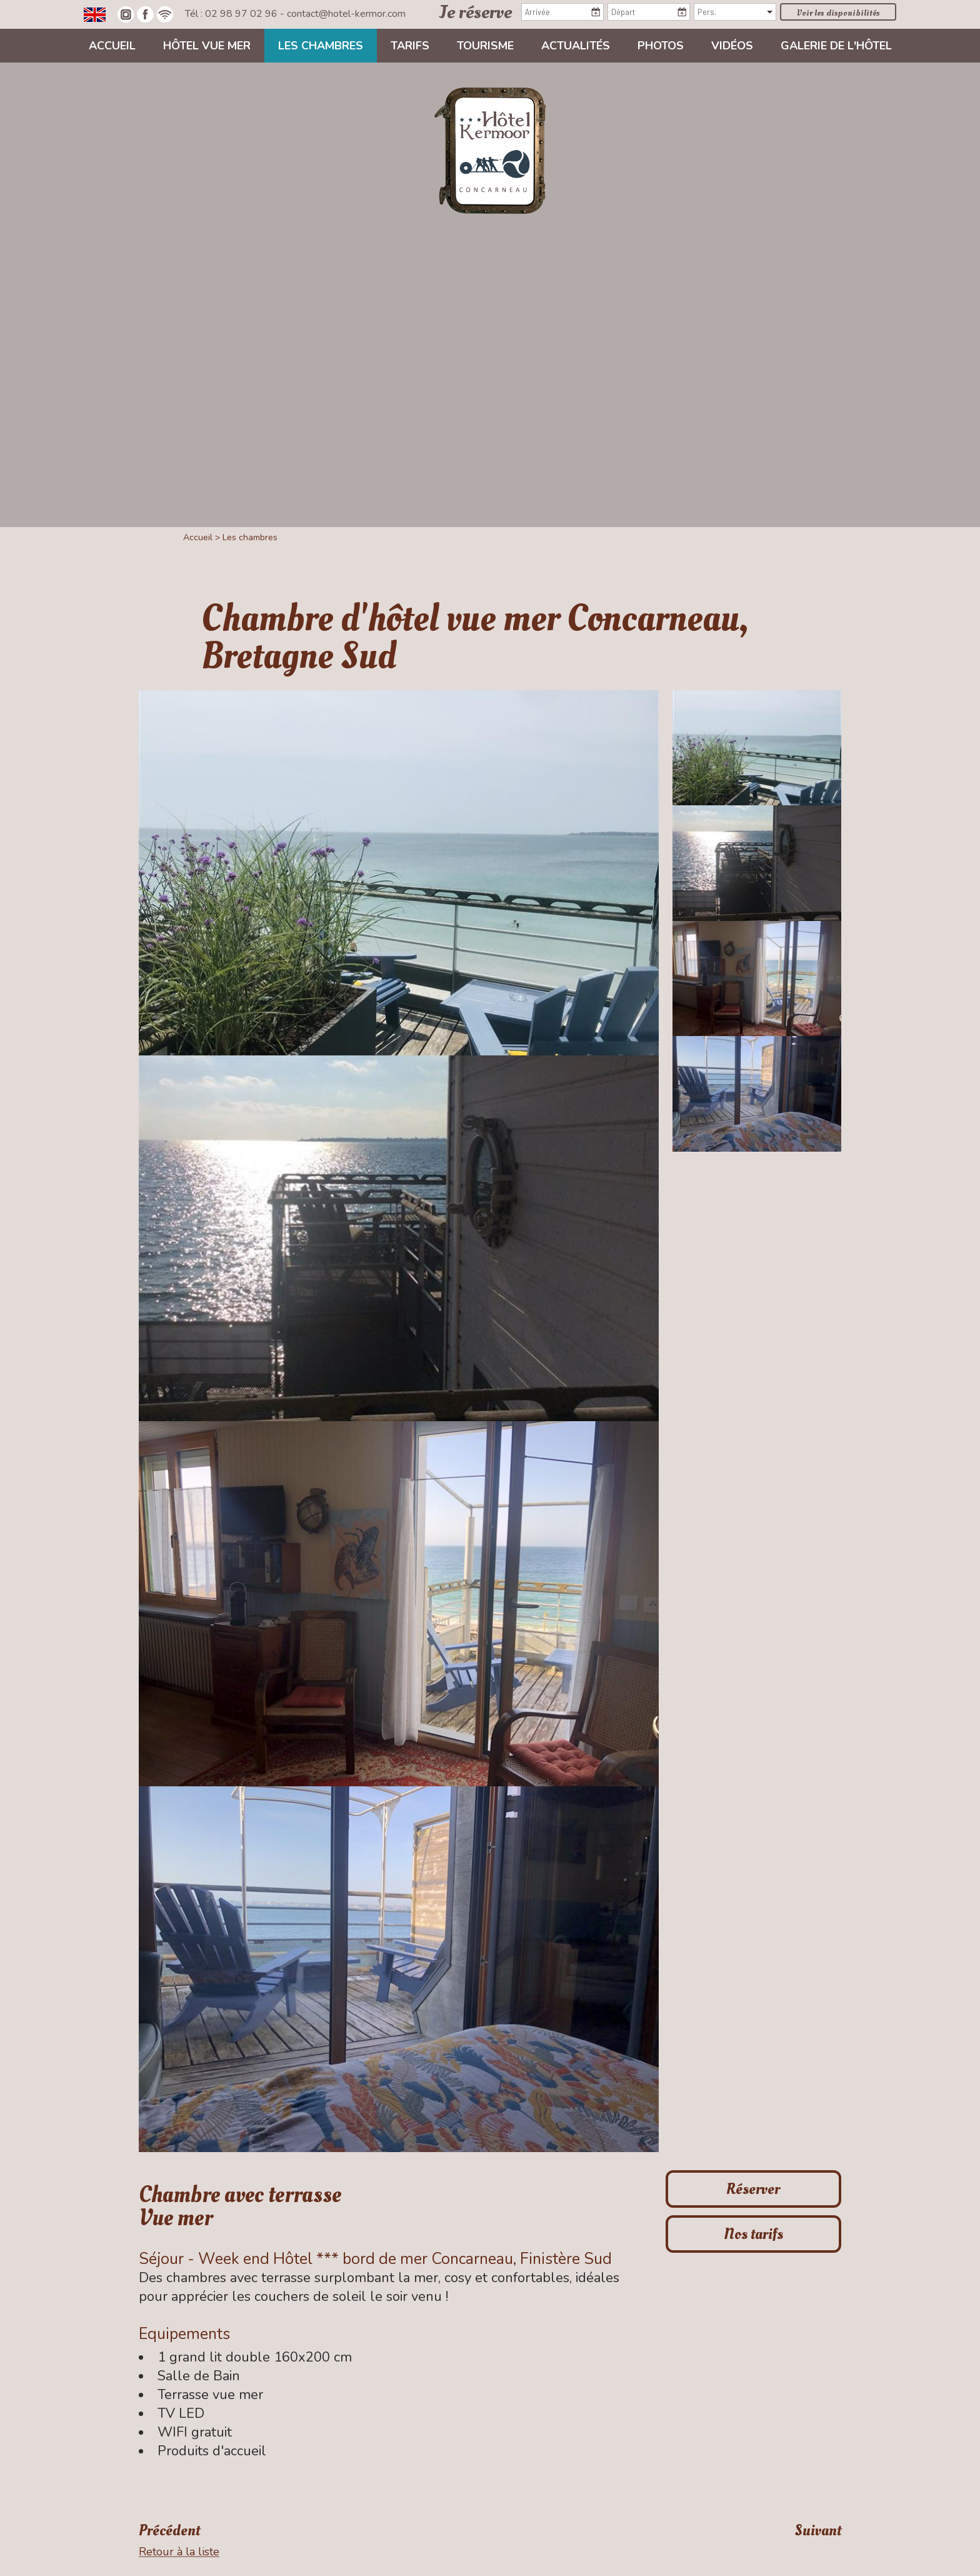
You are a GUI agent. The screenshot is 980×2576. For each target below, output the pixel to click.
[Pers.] (735, 12)
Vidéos (732, 45)
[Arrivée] (562, 12)
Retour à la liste (179, 2550)
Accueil (112, 45)
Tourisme (485, 45)
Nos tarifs (753, 2234)
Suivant (818, 2530)
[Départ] (649, 12)
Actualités (575, 45)
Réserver (753, 2189)
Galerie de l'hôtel (836, 45)
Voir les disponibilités (838, 13)
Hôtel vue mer (207, 45)
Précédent (169, 2530)
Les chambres (320, 45)
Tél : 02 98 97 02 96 (232, 14)
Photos (661, 45)
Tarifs (410, 45)
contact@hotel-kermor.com (346, 14)
